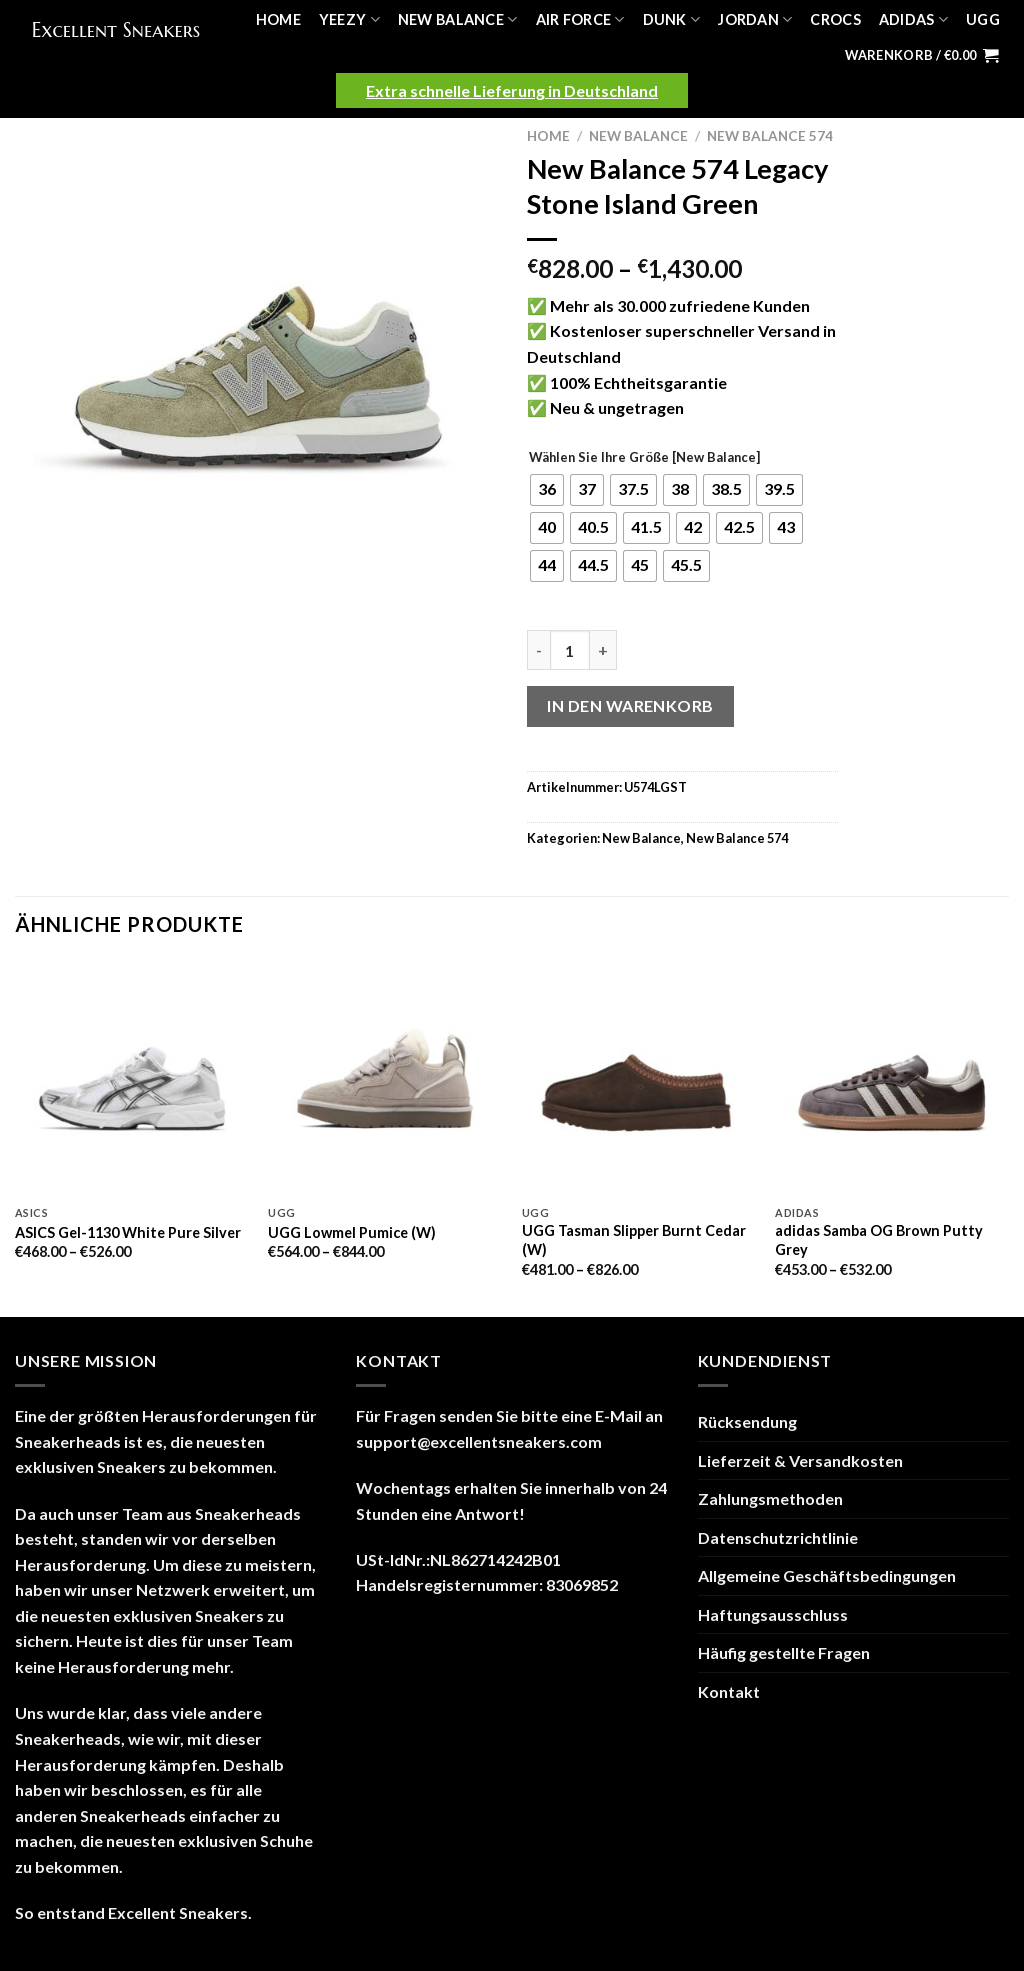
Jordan (755, 19)
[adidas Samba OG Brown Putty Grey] (892, 1078)
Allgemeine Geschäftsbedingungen (827, 1575)
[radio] (547, 490)
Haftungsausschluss (773, 1614)
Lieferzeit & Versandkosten (800, 1460)
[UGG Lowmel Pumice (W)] (385, 1078)
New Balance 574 (770, 136)
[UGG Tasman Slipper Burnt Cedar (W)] (639, 1078)
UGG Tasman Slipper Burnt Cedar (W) (634, 1240)
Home (278, 19)
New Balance (458, 19)
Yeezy (349, 19)
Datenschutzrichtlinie (778, 1537)
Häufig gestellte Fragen (784, 1652)
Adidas (913, 19)
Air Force (580, 19)
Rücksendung (747, 1421)
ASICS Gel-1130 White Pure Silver (128, 1232)
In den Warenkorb (630, 705)
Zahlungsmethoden (770, 1498)
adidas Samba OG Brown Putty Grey (879, 1240)
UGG (983, 19)
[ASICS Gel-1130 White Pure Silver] (132, 1078)
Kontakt (729, 1691)
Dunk (672, 19)
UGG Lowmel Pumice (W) (352, 1232)
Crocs (835, 19)
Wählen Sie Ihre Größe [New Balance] (644, 458)
